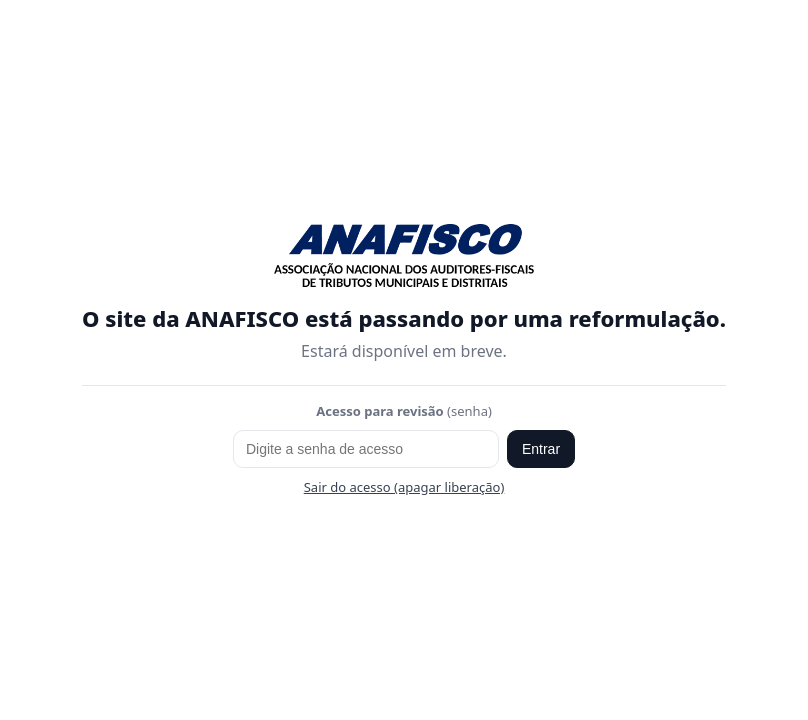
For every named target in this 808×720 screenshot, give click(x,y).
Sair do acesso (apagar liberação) (404, 487)
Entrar (541, 449)
